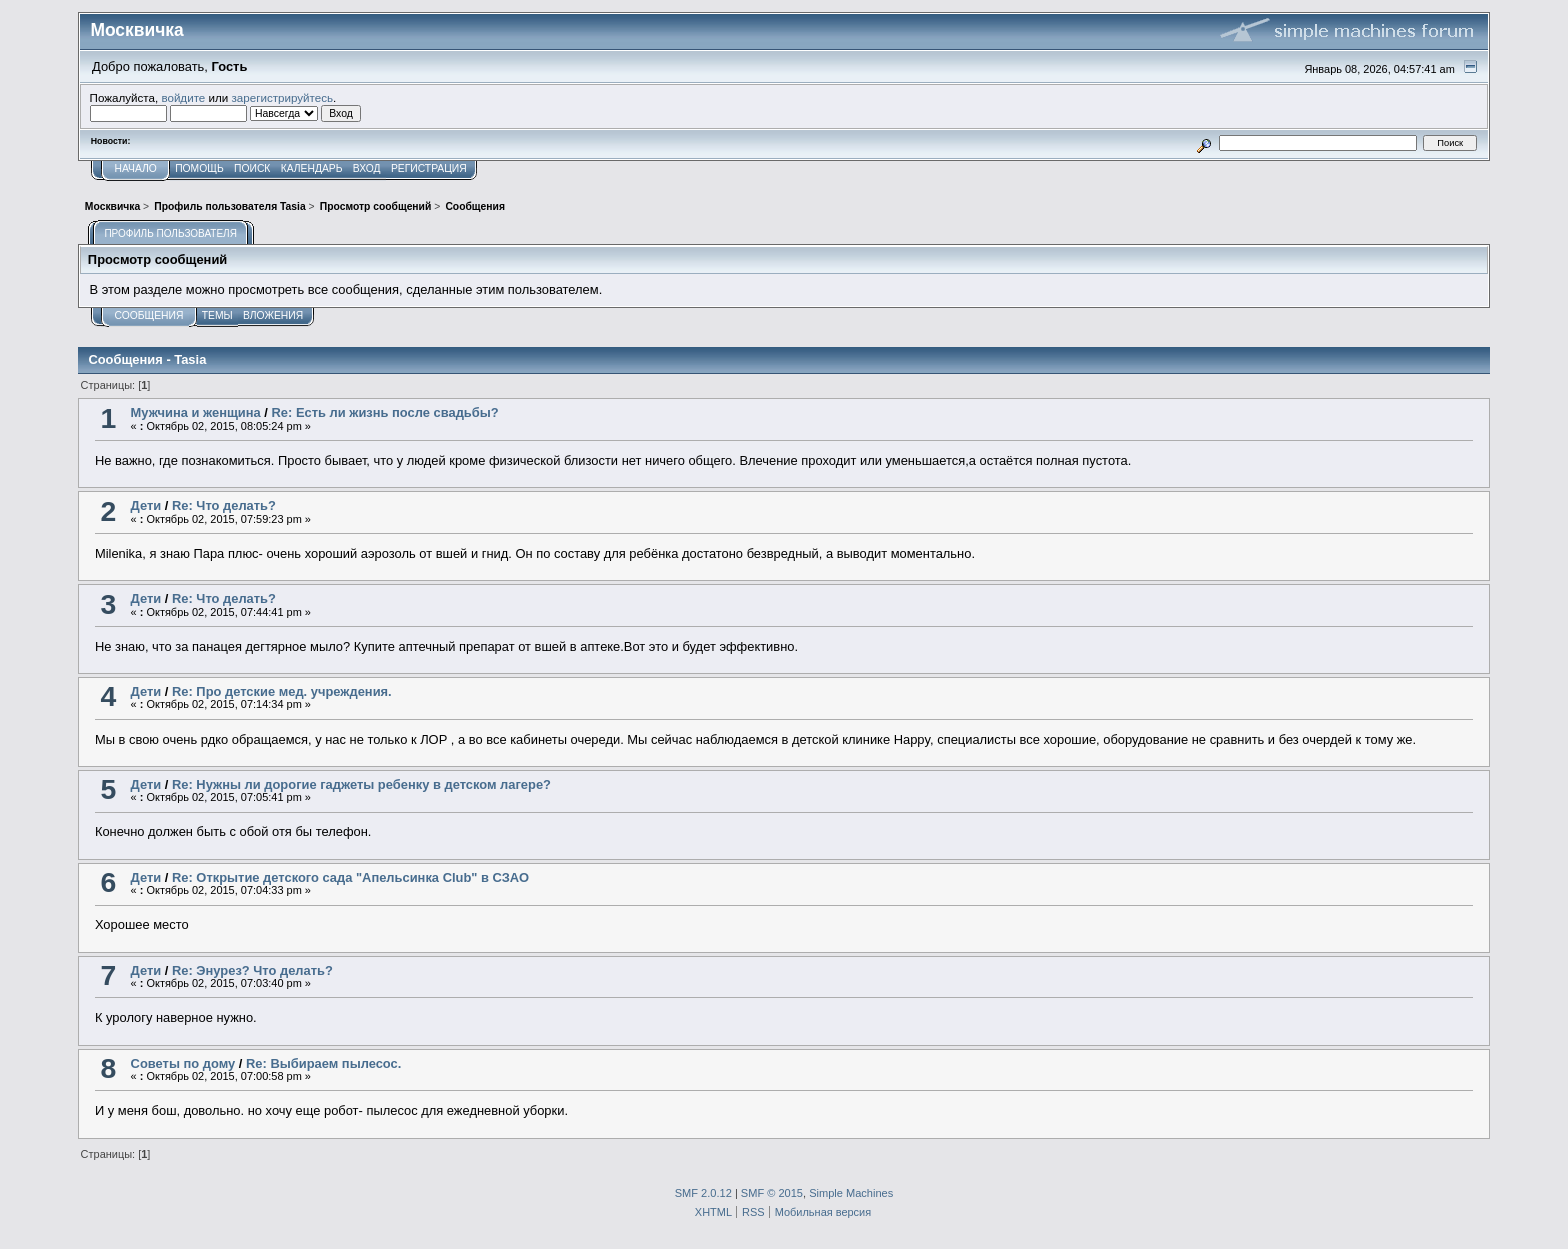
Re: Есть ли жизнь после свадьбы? (385, 412)
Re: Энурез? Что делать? (252, 970)
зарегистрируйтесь (282, 97)
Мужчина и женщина (196, 412)
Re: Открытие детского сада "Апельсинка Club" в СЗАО (350, 877)
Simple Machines (851, 1193)
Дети (146, 505)
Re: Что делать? (224, 505)
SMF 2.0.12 (703, 1193)
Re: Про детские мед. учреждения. (282, 691)
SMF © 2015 (772, 1193)
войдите (183, 97)
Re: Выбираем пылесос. (323, 1063)
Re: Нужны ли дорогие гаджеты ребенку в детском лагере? (361, 784)
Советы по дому (183, 1063)
